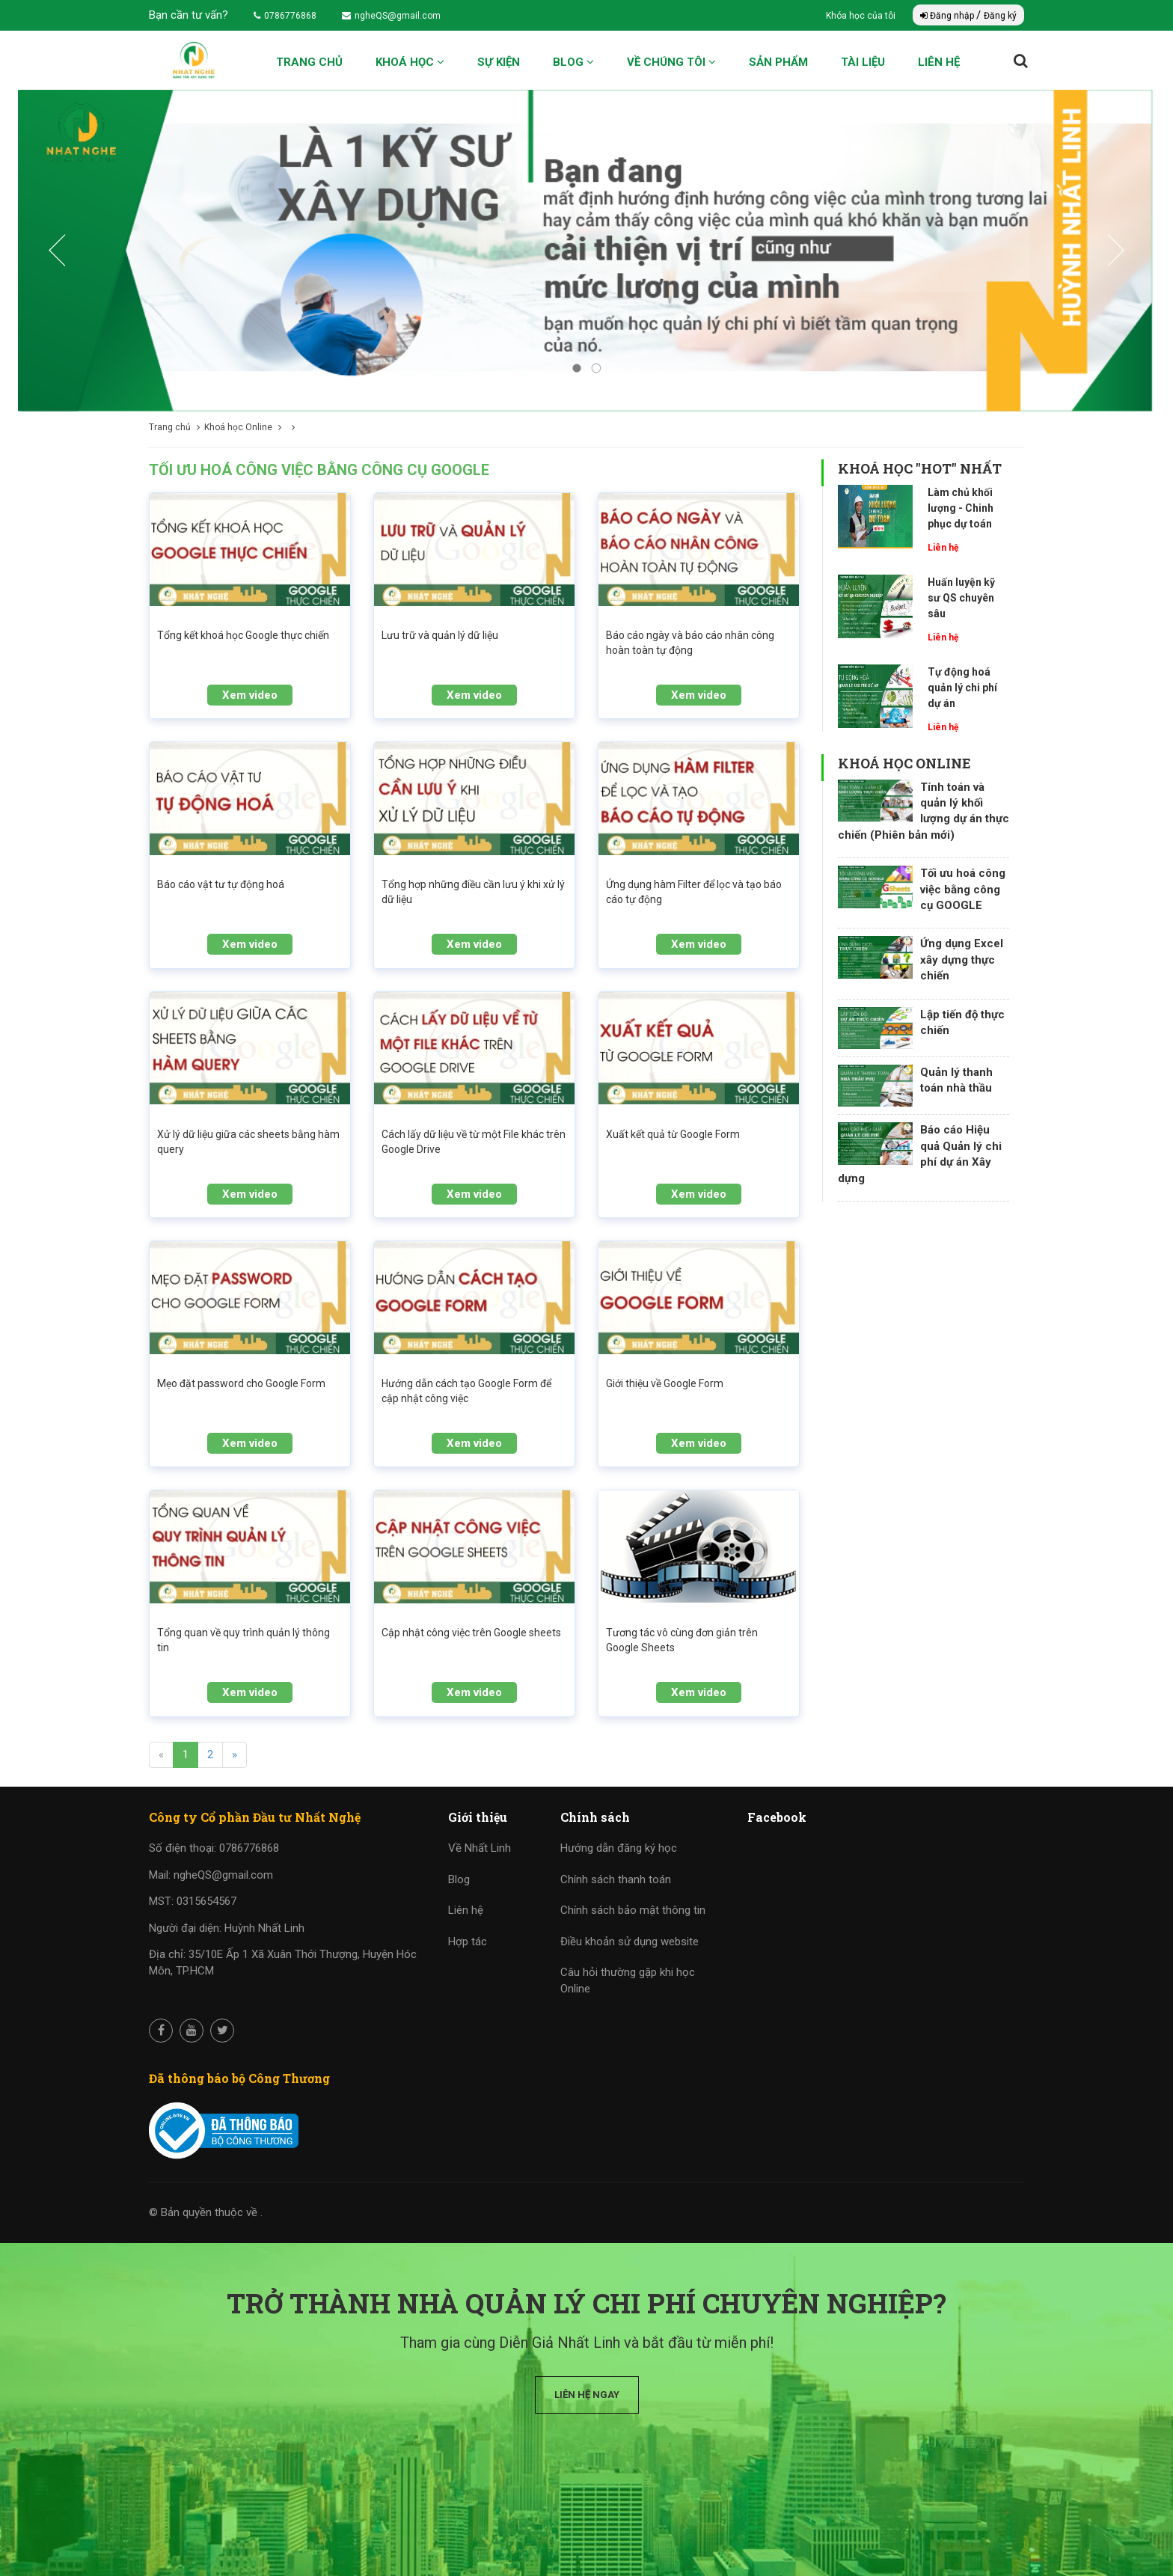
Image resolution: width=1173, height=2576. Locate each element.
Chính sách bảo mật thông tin (632, 1910)
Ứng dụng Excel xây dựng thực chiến (961, 959)
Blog (573, 62)
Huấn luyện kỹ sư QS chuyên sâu (961, 597)
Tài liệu (863, 62)
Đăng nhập (948, 15)
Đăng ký (1000, 15)
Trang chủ (309, 62)
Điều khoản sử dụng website (629, 1941)
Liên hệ (939, 62)
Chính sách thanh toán (615, 1879)
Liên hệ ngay (586, 2394)
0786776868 (285, 15)
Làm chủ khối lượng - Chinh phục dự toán (960, 508)
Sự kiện (498, 62)
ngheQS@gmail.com (391, 15)
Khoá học (410, 62)
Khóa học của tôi (862, 15)
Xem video (250, 695)
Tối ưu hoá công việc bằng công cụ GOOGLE (962, 889)
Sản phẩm (778, 62)
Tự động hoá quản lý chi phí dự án (962, 687)
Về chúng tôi (671, 62)
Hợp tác (467, 1941)
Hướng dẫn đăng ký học (618, 1848)
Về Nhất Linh (479, 1848)
